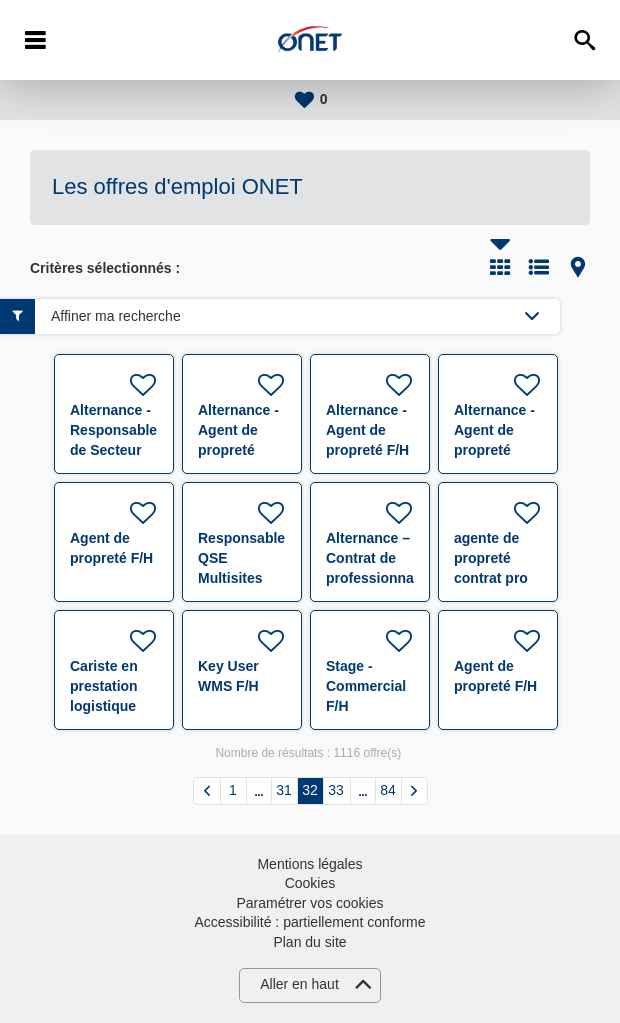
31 (284, 790)
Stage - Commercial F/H (366, 686)
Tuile (500, 267)
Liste (539, 267)
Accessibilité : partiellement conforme (309, 922)
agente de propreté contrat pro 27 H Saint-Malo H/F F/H (496, 578)
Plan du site (309, 942)
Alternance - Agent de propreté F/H (367, 430)
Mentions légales (309, 864)
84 (388, 790)
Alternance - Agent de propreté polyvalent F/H (238, 450)
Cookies (310, 883)
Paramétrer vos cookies (309, 903)
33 (336, 790)
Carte (578, 267)
